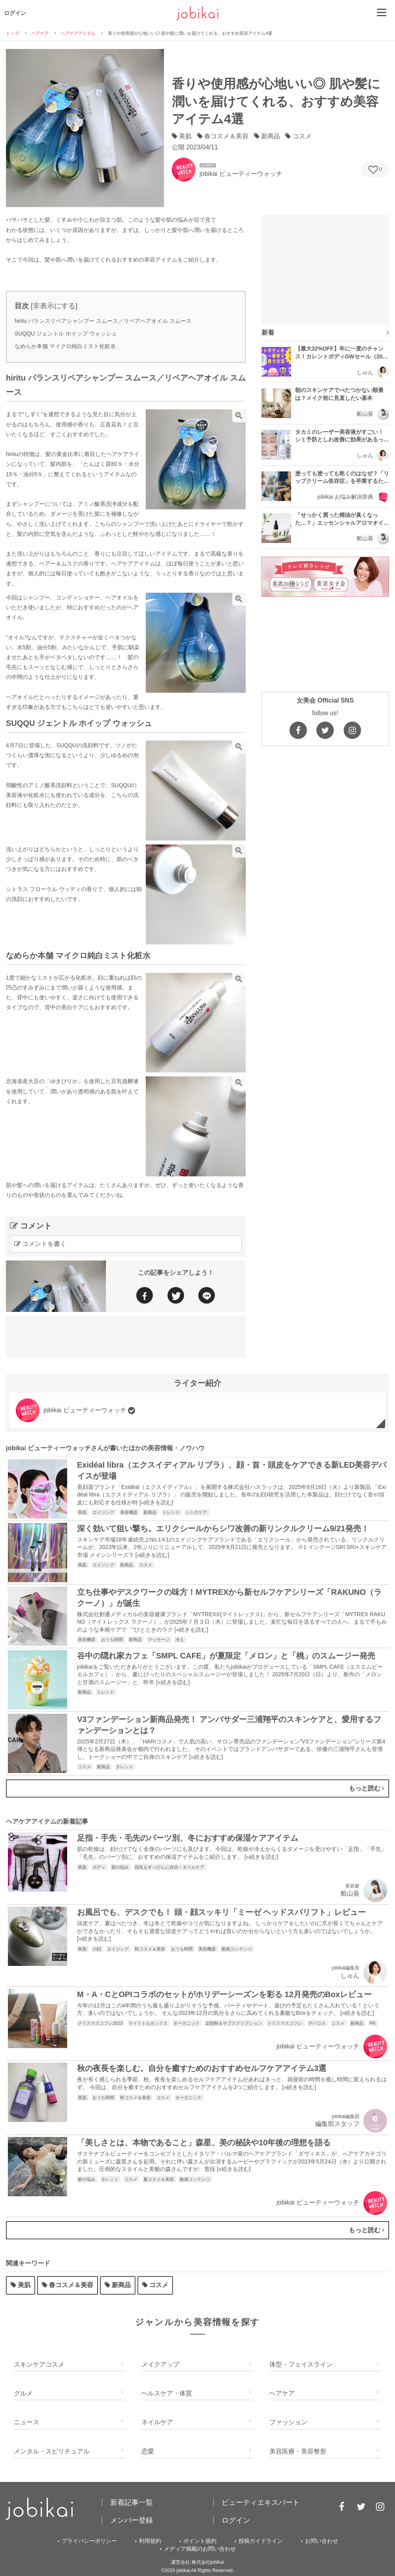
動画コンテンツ (237, 1949)
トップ (12, 33)
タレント (125, 1766)
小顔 (97, 1949)
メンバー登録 (131, 2520)
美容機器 (129, 1512)
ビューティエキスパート (261, 2502)
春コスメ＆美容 (67, 2285)
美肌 (83, 1512)
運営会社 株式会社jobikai (197, 2562)
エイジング (103, 1512)
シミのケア (196, 1512)
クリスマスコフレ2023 (101, 2023)
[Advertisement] (125, 1335)
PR (373, 2023)
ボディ (99, 1867)
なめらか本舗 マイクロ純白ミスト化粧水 (65, 346)
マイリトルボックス (148, 2023)
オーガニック (187, 2023)
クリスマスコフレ (285, 2023)
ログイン (15, 13)
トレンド (171, 1512)
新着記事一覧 (131, 2502)
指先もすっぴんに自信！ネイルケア (170, 1867)
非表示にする (54, 306)
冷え (180, 1639)
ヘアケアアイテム (78, 33)
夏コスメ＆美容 (159, 2179)
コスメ (146, 1564)
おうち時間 (112, 1639)
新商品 (150, 1512)
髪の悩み (120, 1867)
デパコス (317, 2023)
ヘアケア (40, 33)
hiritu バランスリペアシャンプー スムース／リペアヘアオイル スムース (103, 321)
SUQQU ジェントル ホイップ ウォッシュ (66, 333)
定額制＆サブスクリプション (234, 2023)
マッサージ (159, 1639)
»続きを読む (156, 1502)
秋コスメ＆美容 (150, 1949)
